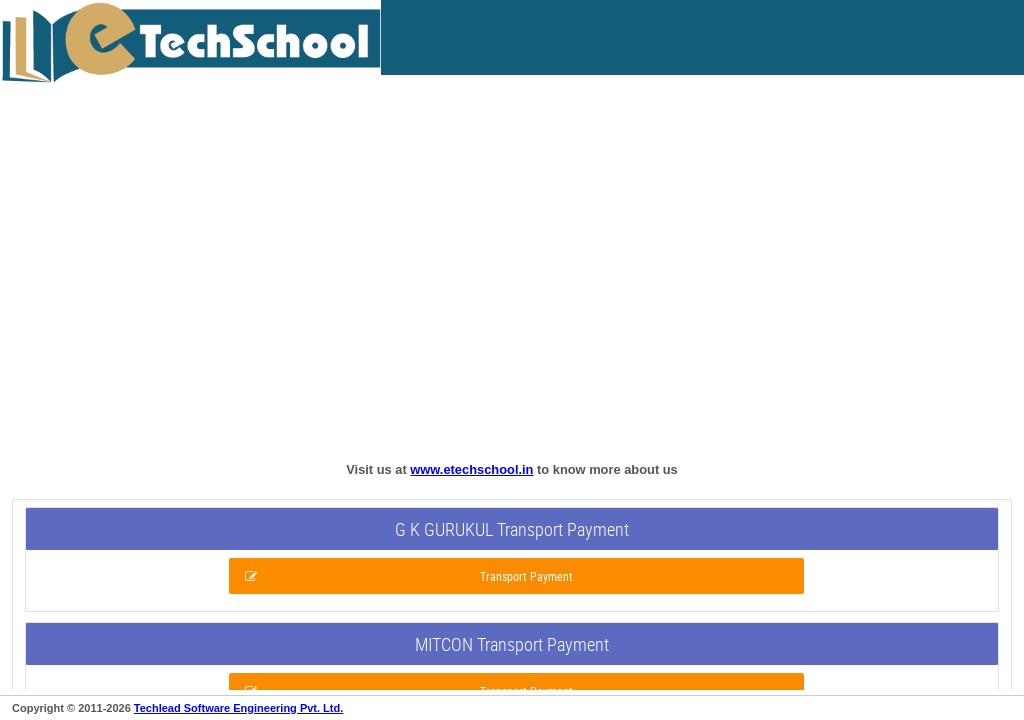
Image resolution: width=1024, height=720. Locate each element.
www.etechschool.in (471, 469)
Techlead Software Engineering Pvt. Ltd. (238, 708)
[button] (516, 576)
